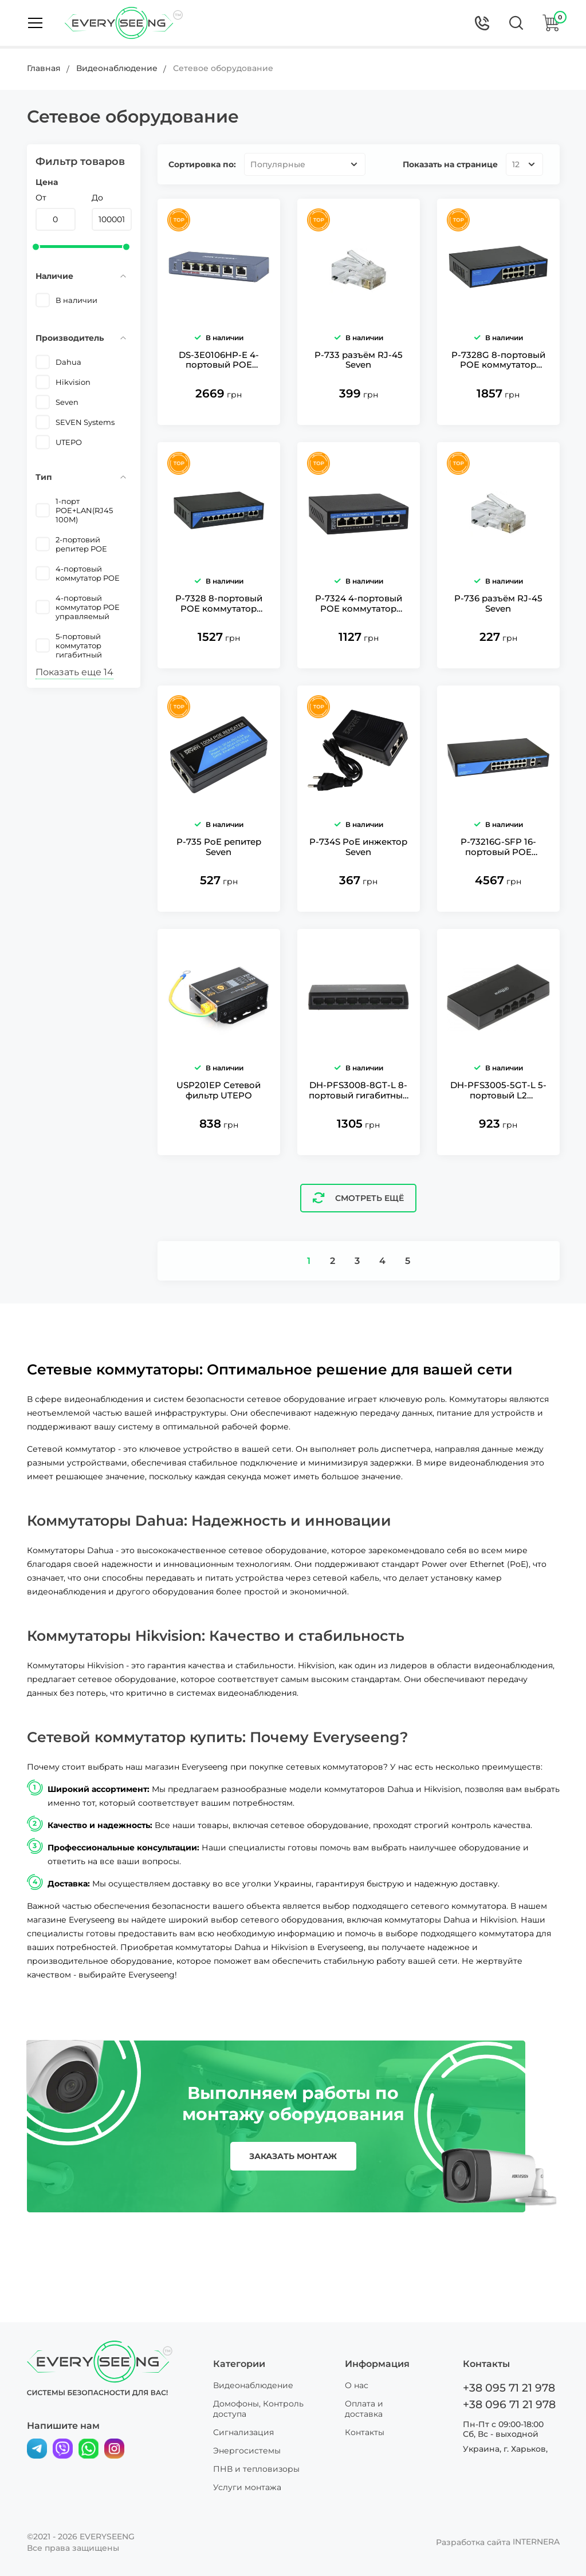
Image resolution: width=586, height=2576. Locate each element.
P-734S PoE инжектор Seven (358, 886)
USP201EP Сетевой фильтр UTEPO (218, 1143)
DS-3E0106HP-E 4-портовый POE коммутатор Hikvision (219, 373)
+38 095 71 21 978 (507, 2388)
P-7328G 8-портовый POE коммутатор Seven (498, 373)
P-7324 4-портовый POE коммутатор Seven (358, 630)
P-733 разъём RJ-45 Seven (358, 373)
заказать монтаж (293, 2209)
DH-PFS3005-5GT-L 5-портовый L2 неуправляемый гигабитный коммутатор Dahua (498, 1143)
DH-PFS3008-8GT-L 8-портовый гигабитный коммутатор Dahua (358, 1143)
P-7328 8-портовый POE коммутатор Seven (218, 630)
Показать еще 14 (74, 672)
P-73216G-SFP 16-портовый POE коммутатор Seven (498, 886)
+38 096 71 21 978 (507, 2404)
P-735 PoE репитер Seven (218, 886)
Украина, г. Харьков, (505, 2448)
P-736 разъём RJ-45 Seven (498, 630)
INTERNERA (536, 2542)
